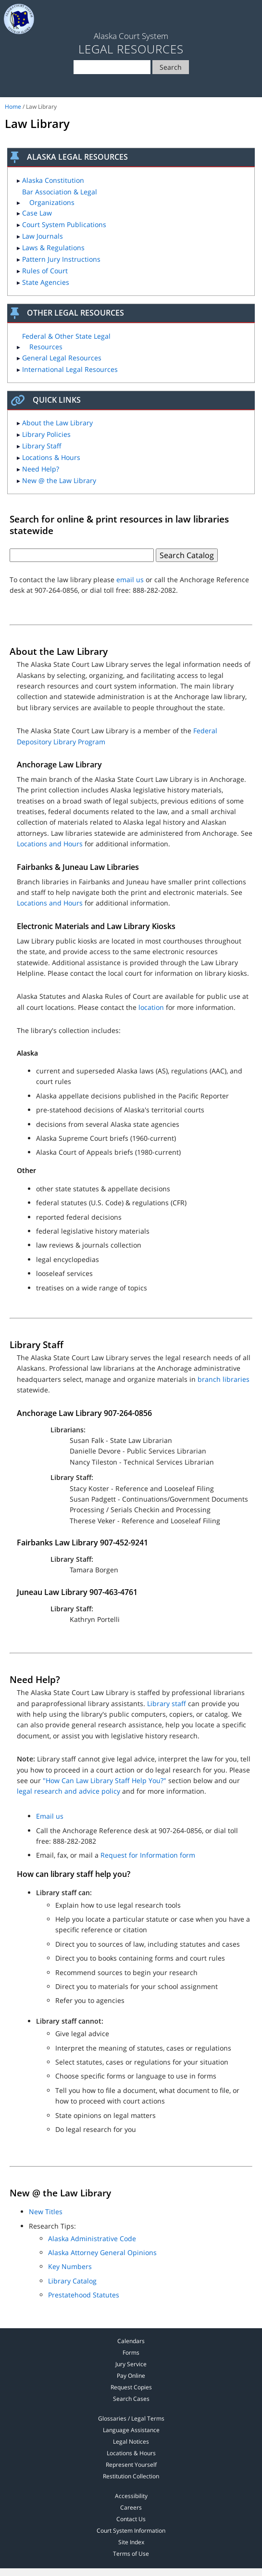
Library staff (166, 1703)
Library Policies (46, 434)
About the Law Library (57, 422)
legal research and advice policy (68, 1791)
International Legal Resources (70, 369)
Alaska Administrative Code (92, 2238)
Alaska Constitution (53, 180)
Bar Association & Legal (59, 197)
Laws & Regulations (53, 247)
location (151, 1007)
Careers (131, 2507)
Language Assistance (131, 2430)
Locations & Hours (51, 457)
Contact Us (131, 2519)
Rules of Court (45, 270)
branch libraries (224, 1379)
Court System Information (131, 2530)
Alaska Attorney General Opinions (102, 2252)
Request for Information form (147, 1855)
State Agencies (45, 282)
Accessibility (131, 2496)
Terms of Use (131, 2554)
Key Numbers (70, 2266)
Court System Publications (64, 224)
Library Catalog (72, 2280)
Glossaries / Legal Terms (131, 2418)
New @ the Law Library (59, 480)
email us (130, 579)
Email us (49, 1816)
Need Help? (40, 468)
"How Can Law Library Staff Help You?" (104, 1780)
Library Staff (42, 445)
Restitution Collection (131, 2476)
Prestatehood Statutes (83, 2294)
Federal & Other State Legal (66, 341)
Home (13, 106)
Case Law (37, 212)
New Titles (45, 2211)
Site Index (131, 2542)
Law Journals (42, 236)
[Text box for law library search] (82, 555)
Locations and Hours (50, 843)
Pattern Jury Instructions (61, 259)
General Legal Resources (61, 357)
